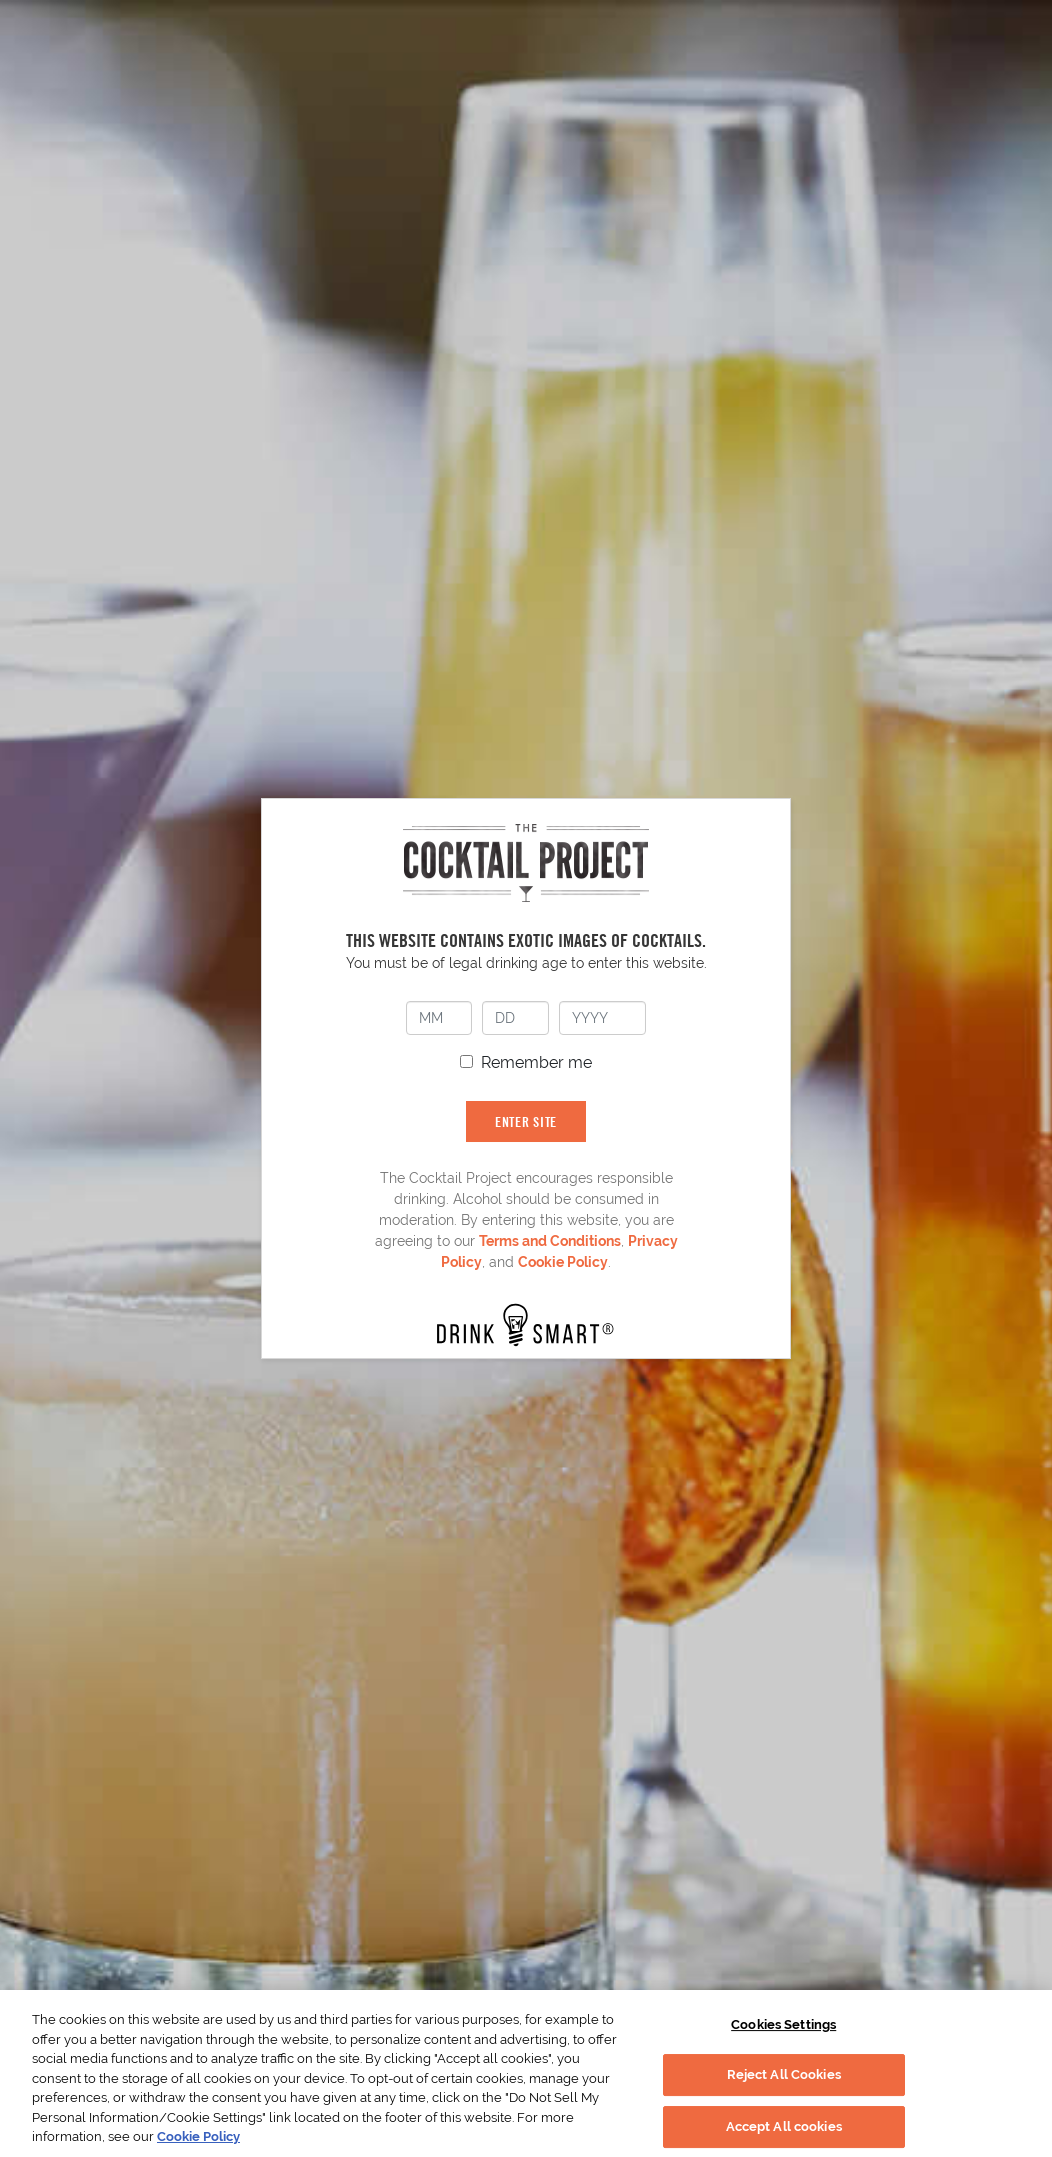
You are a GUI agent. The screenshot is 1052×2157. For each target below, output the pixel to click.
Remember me (536, 1062)
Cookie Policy (563, 1262)
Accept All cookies (784, 2126)
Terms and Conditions (550, 1241)
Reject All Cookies (784, 2074)
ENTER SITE (526, 1121)
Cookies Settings (783, 2024)
